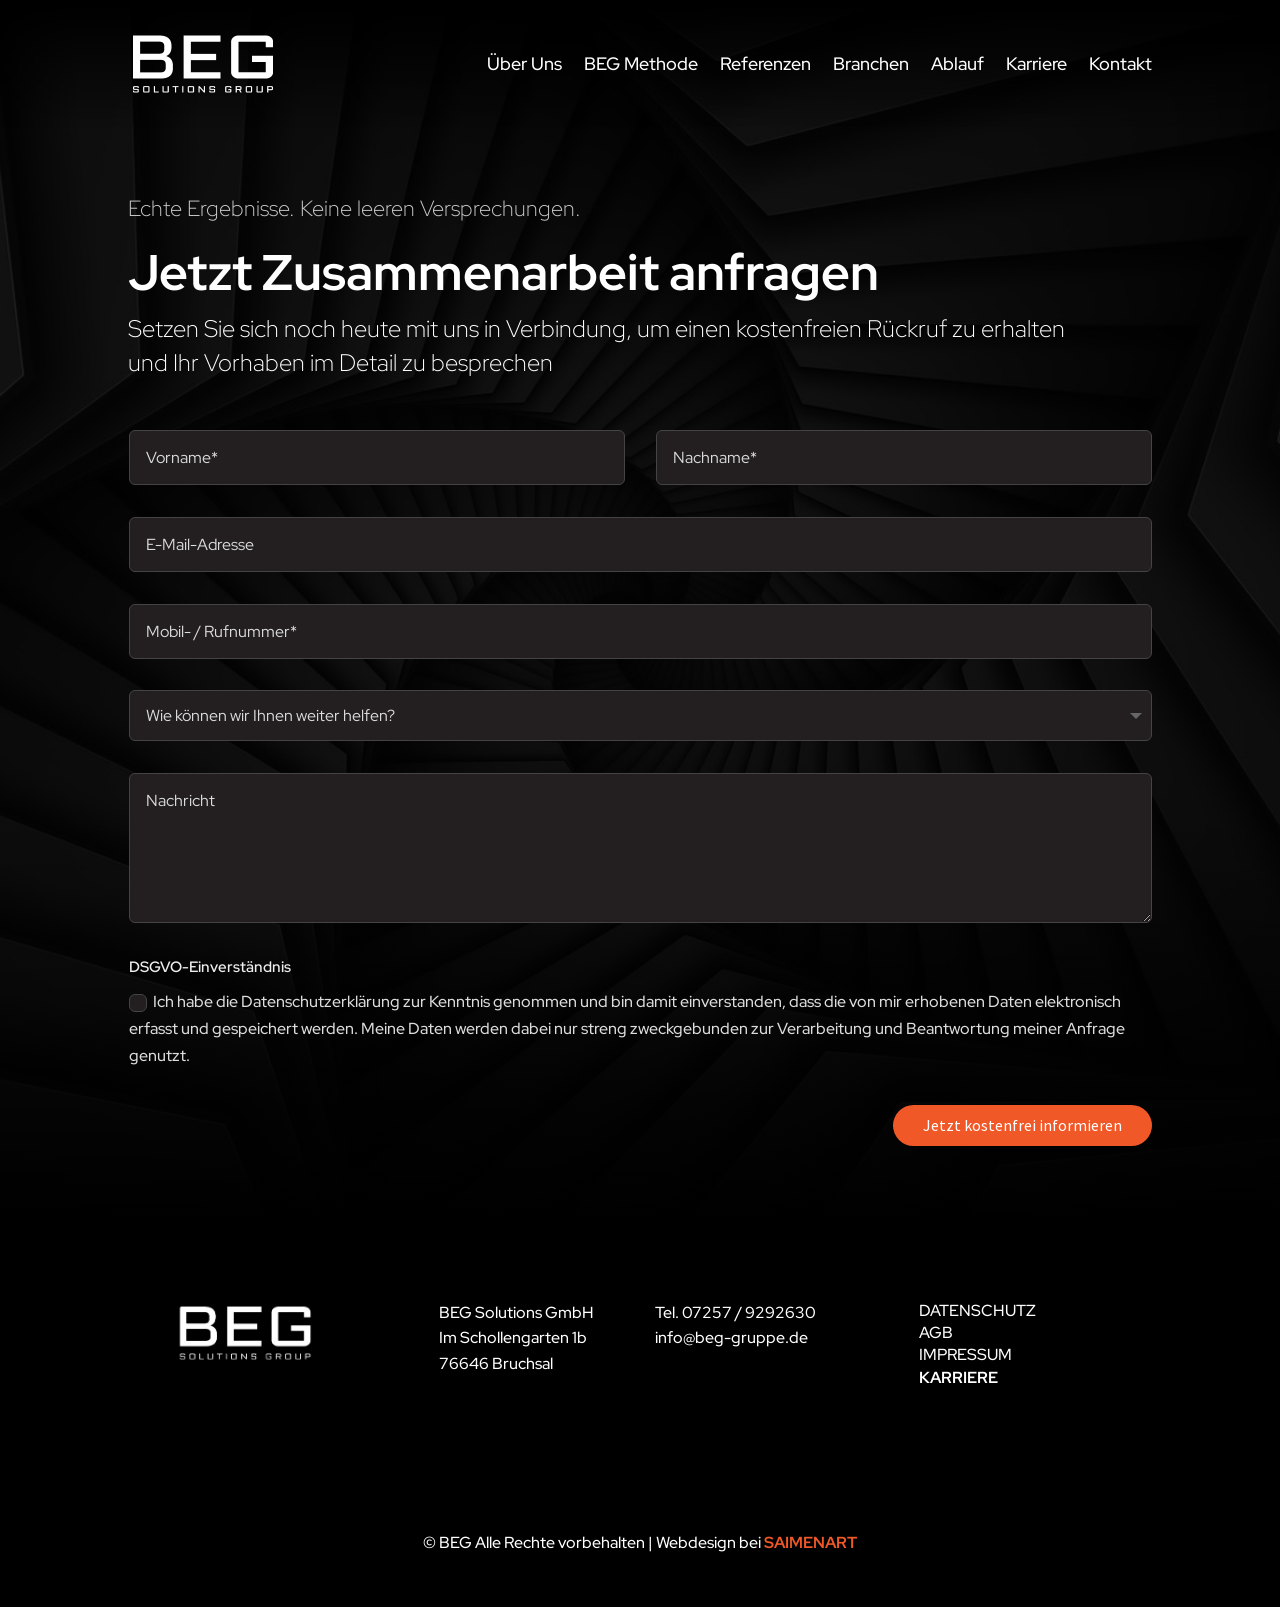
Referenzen (765, 63)
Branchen (871, 63)
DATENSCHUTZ (977, 1310)
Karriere (1036, 63)
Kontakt (1120, 63)
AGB (936, 1332)
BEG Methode (641, 63)
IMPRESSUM (965, 1354)
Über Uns (524, 63)
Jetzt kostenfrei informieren (1022, 1125)
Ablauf (957, 63)
